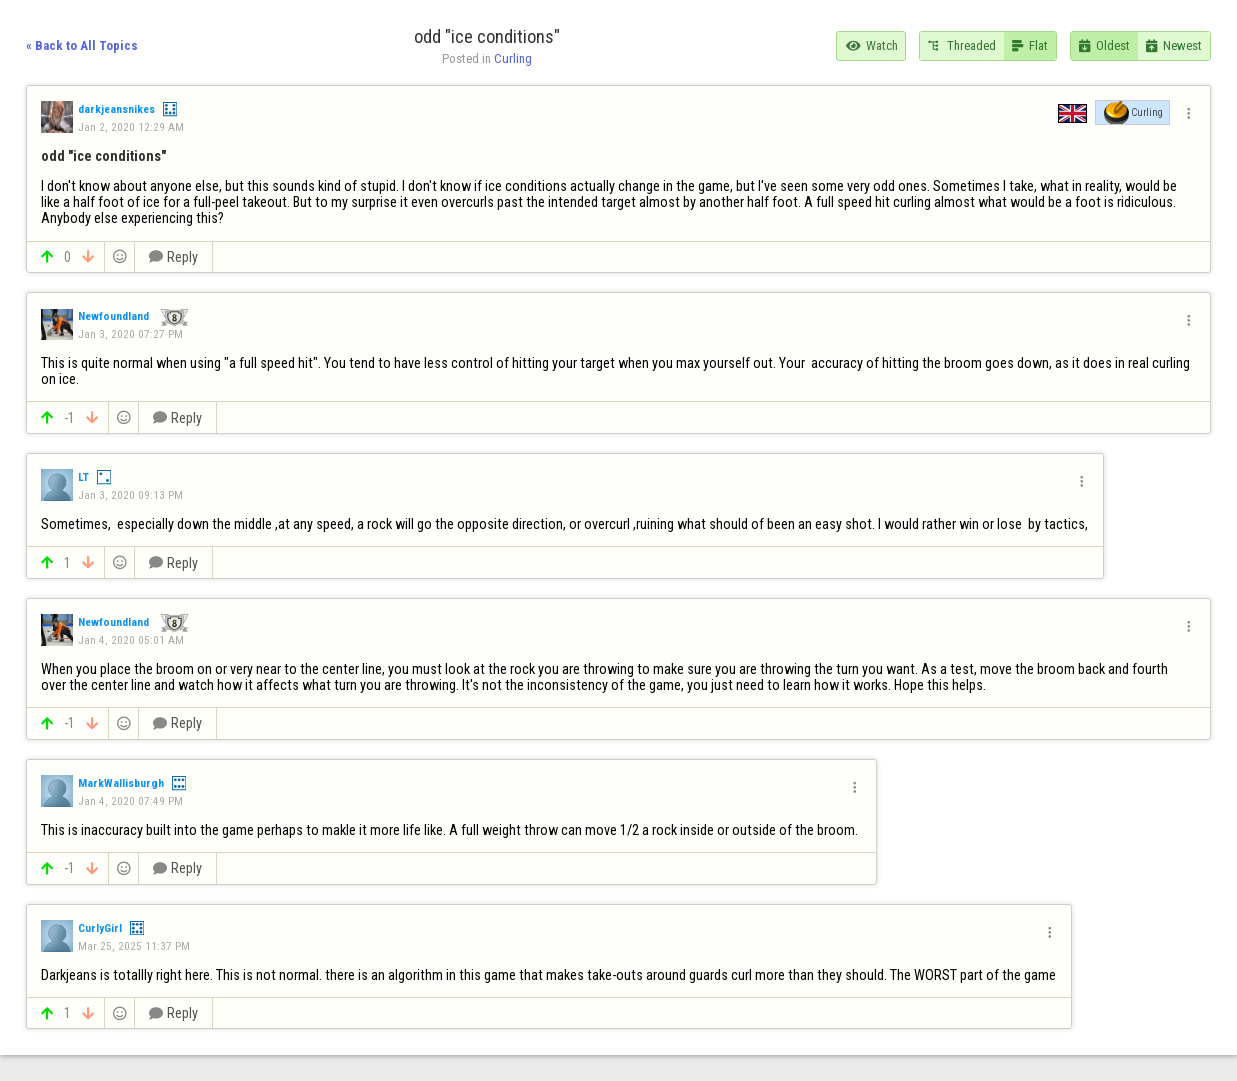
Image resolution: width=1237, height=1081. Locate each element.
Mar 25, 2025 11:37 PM (134, 946)
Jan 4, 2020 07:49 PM (130, 801)
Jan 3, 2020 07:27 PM (130, 334)
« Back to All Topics (82, 45)
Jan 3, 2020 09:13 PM (130, 495)
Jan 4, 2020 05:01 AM (131, 640)
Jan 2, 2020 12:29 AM (131, 127)
